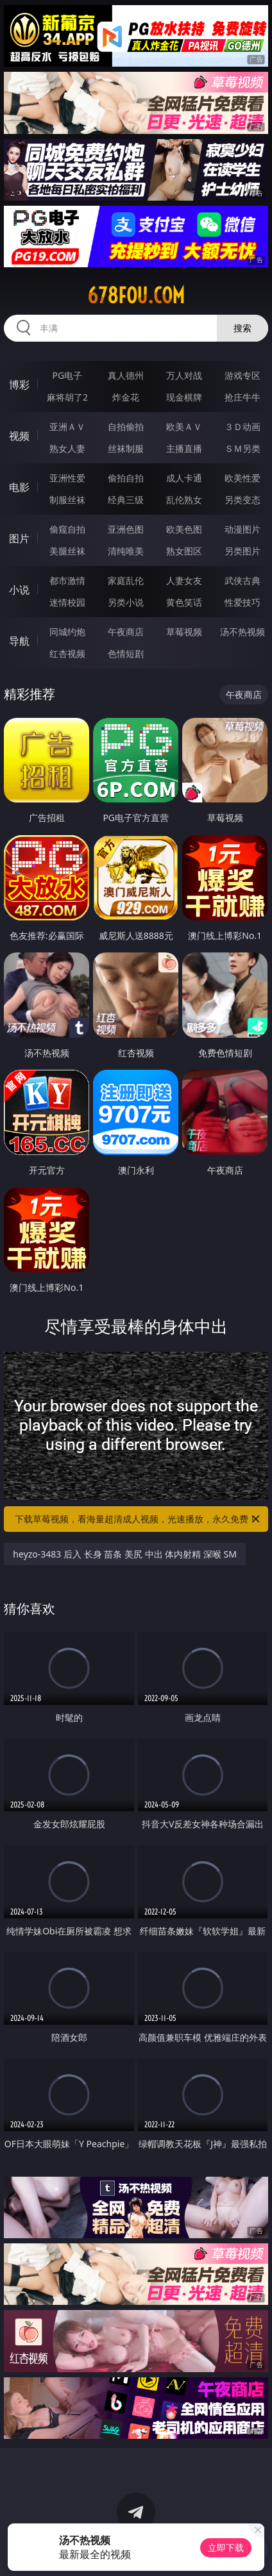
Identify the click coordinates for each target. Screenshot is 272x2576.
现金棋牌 (184, 397)
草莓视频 (184, 632)
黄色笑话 (184, 602)
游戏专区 (242, 375)
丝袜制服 (126, 448)
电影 (19, 487)
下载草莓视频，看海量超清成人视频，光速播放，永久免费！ (138, 1519)
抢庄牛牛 (242, 397)
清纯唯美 (126, 551)
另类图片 (242, 551)
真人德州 (126, 375)
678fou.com (136, 295)
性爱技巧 (242, 602)
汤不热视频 (242, 632)
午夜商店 (126, 632)
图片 (19, 538)
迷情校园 (67, 602)
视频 (19, 436)
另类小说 (126, 602)
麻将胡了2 (67, 397)
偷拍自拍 (126, 478)
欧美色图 (184, 529)
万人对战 (184, 375)
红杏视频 (67, 653)
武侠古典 (242, 580)
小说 (19, 590)
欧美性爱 (242, 478)
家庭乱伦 (126, 580)
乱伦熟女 (184, 500)
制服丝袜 (67, 500)
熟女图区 (184, 551)
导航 (19, 641)
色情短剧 (126, 653)
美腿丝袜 (67, 551)
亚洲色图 (126, 529)
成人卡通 (184, 478)
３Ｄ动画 (242, 426)
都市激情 (67, 580)
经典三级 (126, 500)
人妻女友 (184, 580)
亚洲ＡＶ (67, 426)
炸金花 (125, 397)
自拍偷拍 (126, 426)
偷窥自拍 (67, 529)
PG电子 (68, 375)
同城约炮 (67, 632)
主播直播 (184, 448)
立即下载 (226, 2547)
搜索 (242, 328)
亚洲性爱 (67, 478)
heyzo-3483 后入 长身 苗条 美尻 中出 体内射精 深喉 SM (125, 1554)
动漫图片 (242, 529)
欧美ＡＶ (184, 426)
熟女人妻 (67, 448)
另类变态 (242, 500)
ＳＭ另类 (242, 448)
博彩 (19, 385)
